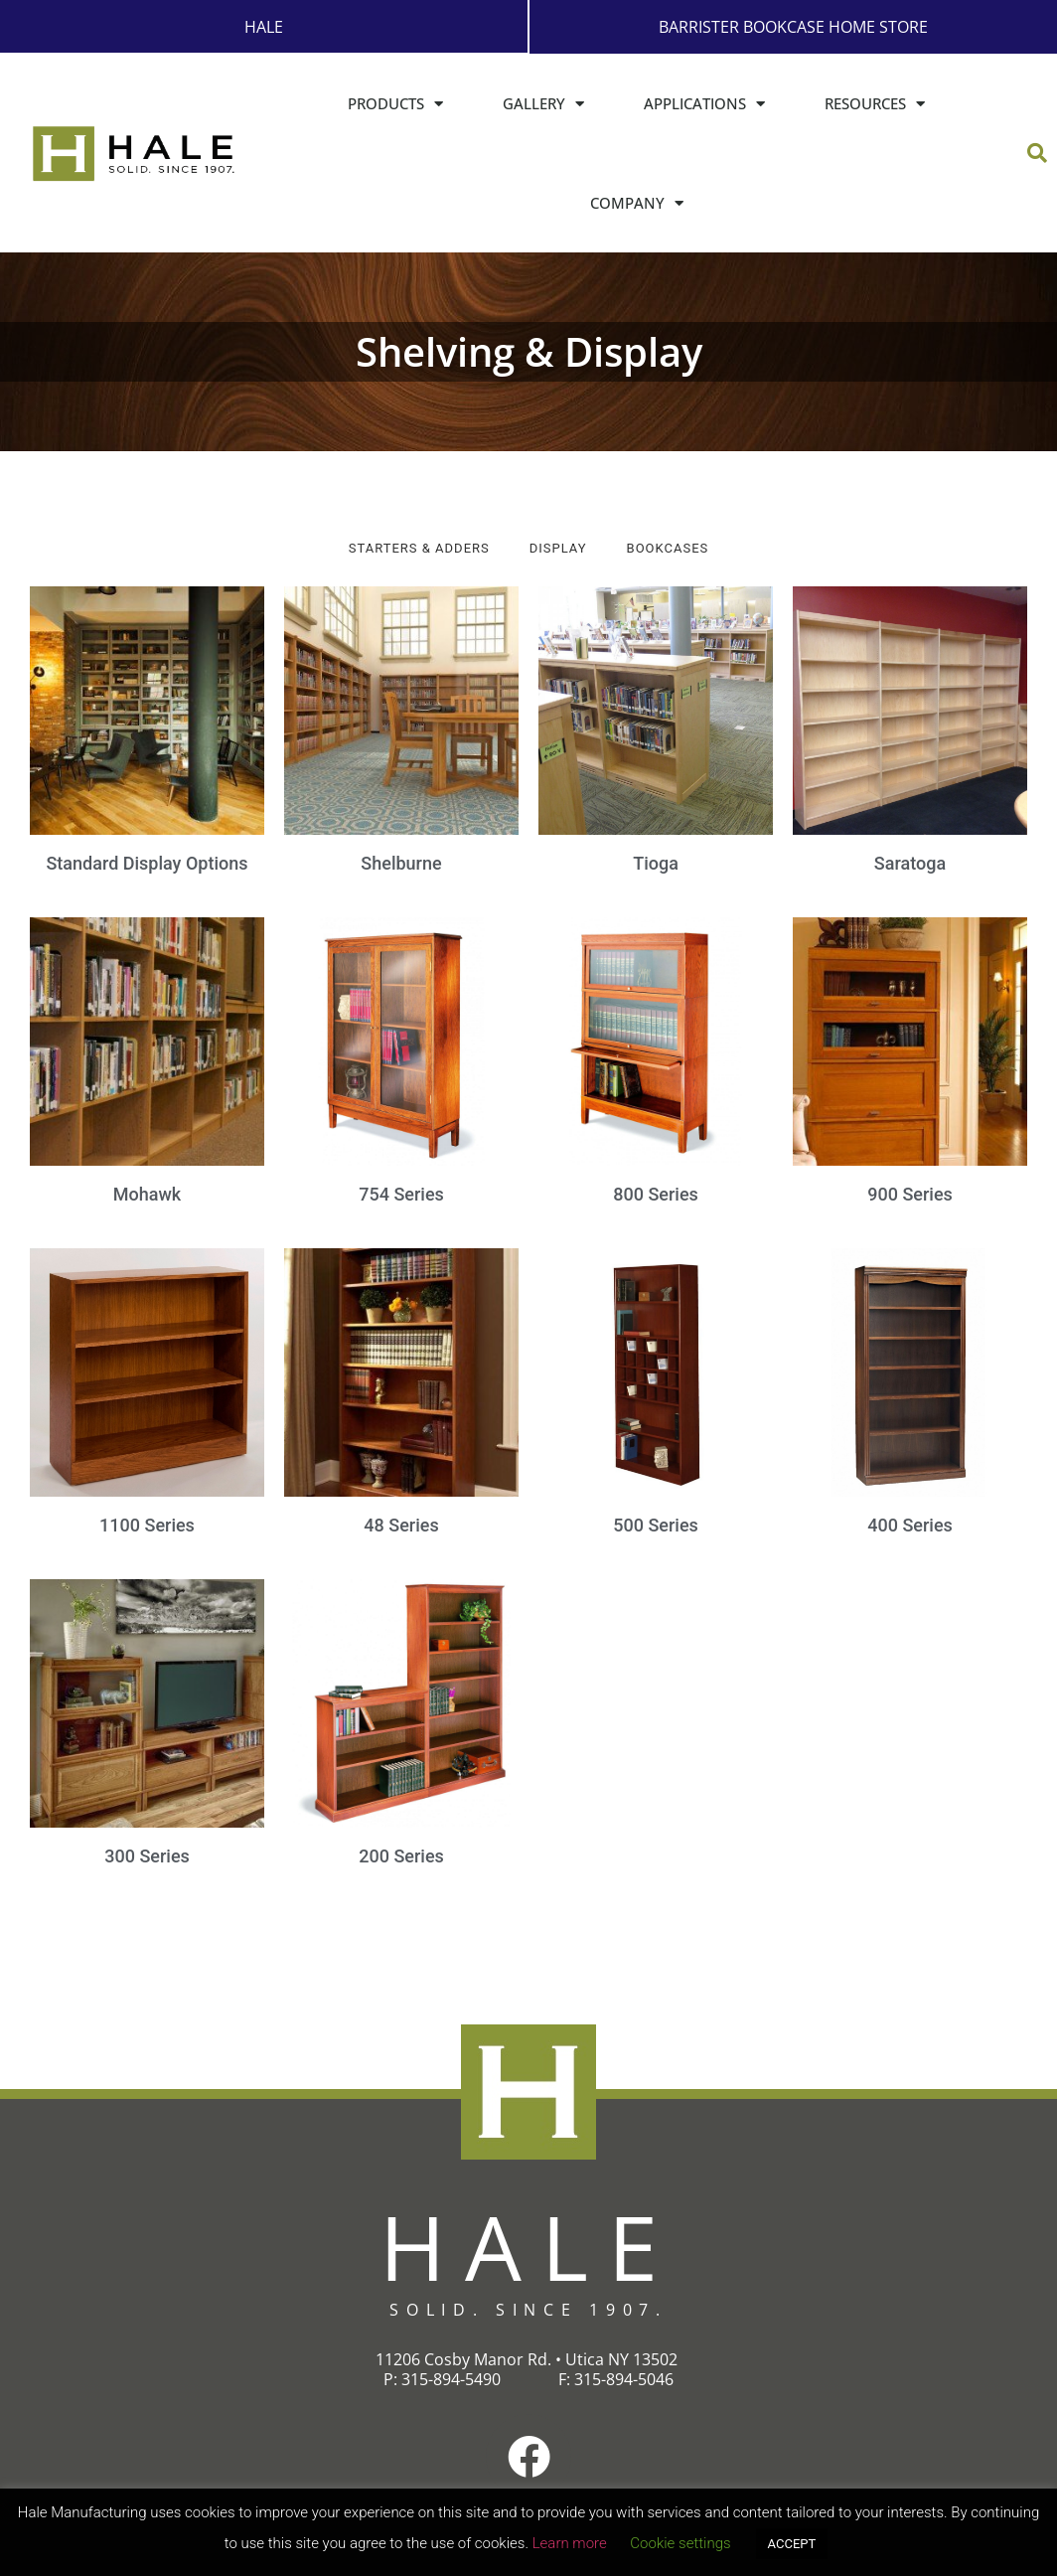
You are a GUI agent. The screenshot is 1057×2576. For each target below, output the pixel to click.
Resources (875, 102)
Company (636, 202)
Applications (704, 102)
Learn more (569, 2543)
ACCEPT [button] (792, 2543)
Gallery (543, 102)
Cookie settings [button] (680, 2543)
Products (395, 102)
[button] (1037, 152)
